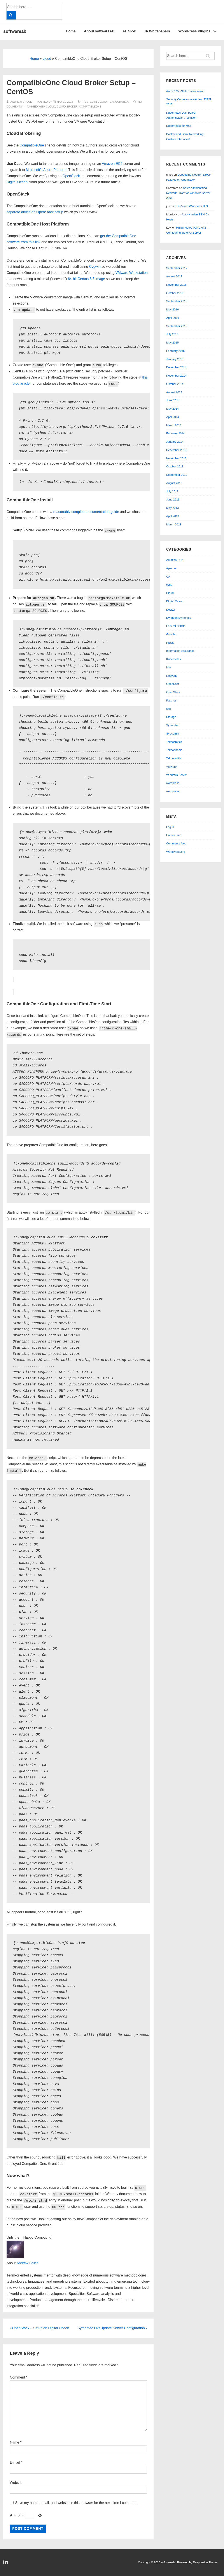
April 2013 (172, 516)
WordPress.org (175, 851)
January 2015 (175, 359)
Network (171, 675)
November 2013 (176, 458)
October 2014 (175, 384)
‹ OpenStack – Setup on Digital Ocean (39, 2328)
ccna (169, 584)
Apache (171, 568)
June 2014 (173, 400)
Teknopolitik (173, 758)
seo (168, 708)
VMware (171, 766)
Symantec (172, 725)
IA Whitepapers (157, 31)
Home (70, 31)
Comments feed (176, 843)
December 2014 (176, 367)
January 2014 (175, 441)
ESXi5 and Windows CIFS (191, 206)
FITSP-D (129, 31)
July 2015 (172, 334)
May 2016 (172, 309)
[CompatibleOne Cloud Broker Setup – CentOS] (65, 101)
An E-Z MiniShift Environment (185, 91)
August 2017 (174, 276)
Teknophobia (174, 750)
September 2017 (176, 268)
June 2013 (173, 499)
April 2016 (172, 317)
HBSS (170, 642)
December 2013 (176, 450)
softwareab (14, 31)
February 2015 (175, 350)
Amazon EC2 (112, 164)
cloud (47, 58)
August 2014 (174, 392)
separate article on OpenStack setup (35, 212)
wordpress (172, 783)
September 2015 (176, 326)
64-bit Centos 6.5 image (86, 279)
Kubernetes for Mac (178, 125)
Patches (171, 700)
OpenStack (71, 176)
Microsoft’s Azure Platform (46, 170)
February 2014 (175, 433)
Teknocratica (118, 101)
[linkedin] (6, 2563)
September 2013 (176, 474)
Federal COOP (175, 626)
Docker (170, 609)
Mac (169, 667)
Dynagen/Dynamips (178, 617)
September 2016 (176, 301)
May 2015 (172, 342)
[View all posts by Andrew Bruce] (20, 101)
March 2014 (173, 425)
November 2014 (176, 375)
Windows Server (176, 775)
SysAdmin (172, 733)
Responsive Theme (205, 2562)
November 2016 (176, 284)
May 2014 (172, 408)
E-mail (15, 2462)
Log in (170, 827)
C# (168, 576)
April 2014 (172, 417)
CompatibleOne (90, 106)
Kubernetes (173, 659)
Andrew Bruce (27, 2263)
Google (170, 634)
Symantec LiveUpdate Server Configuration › (112, 2328)
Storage (171, 717)
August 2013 (174, 483)
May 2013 (172, 507)
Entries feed (173, 835)
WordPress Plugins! (198, 30)
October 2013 (175, 466)
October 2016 (175, 293)
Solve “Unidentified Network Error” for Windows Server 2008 (188, 193)
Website (16, 2482)
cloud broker (67, 106)
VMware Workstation (132, 273)
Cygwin (94, 266)
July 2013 (172, 491)
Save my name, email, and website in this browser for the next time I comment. (76, 2503)
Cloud (102, 101)
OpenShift (172, 683)
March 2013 (173, 524)
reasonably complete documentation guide (86, 512)
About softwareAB (99, 31)
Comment (18, 2377)
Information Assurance (180, 650)
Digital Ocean (17, 182)
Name (14, 2442)
